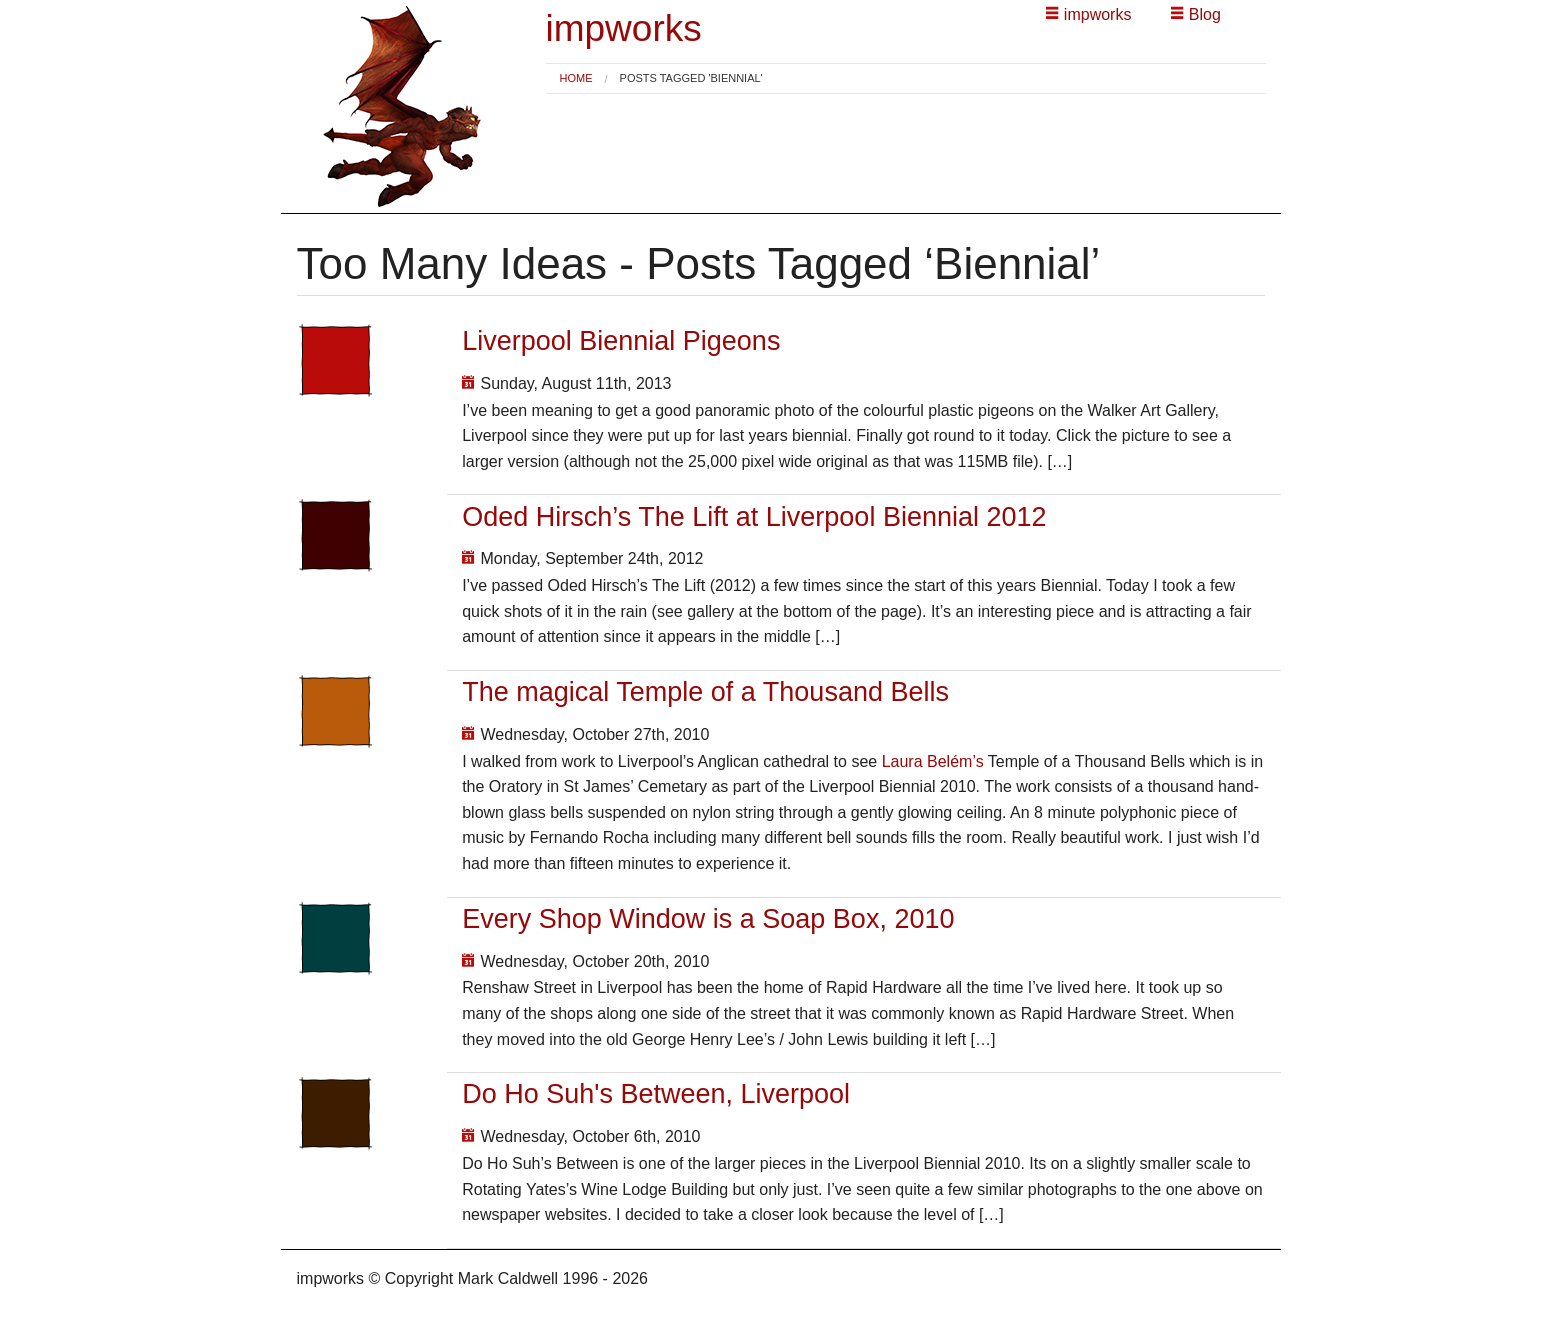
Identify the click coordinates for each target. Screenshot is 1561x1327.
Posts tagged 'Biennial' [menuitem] (691, 78)
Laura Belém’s (933, 761)
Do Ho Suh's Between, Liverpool (656, 1094)
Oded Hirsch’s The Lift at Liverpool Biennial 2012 (754, 517)
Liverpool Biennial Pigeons (621, 341)
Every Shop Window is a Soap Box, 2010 (708, 919)
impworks (624, 28)
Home (576, 78)
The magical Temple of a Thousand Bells (705, 692)
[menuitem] (576, 78)
